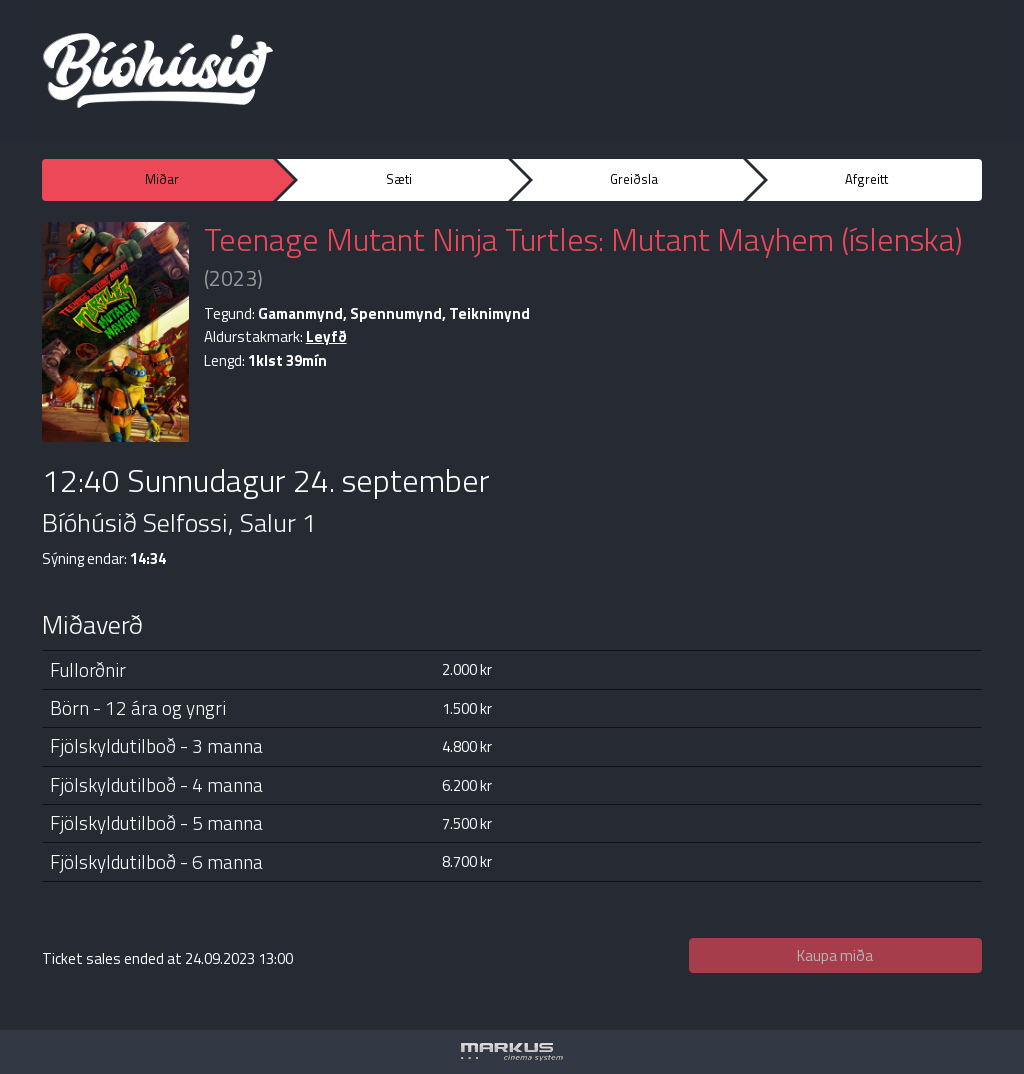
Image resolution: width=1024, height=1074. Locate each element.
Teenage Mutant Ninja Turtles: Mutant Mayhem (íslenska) (583, 239)
